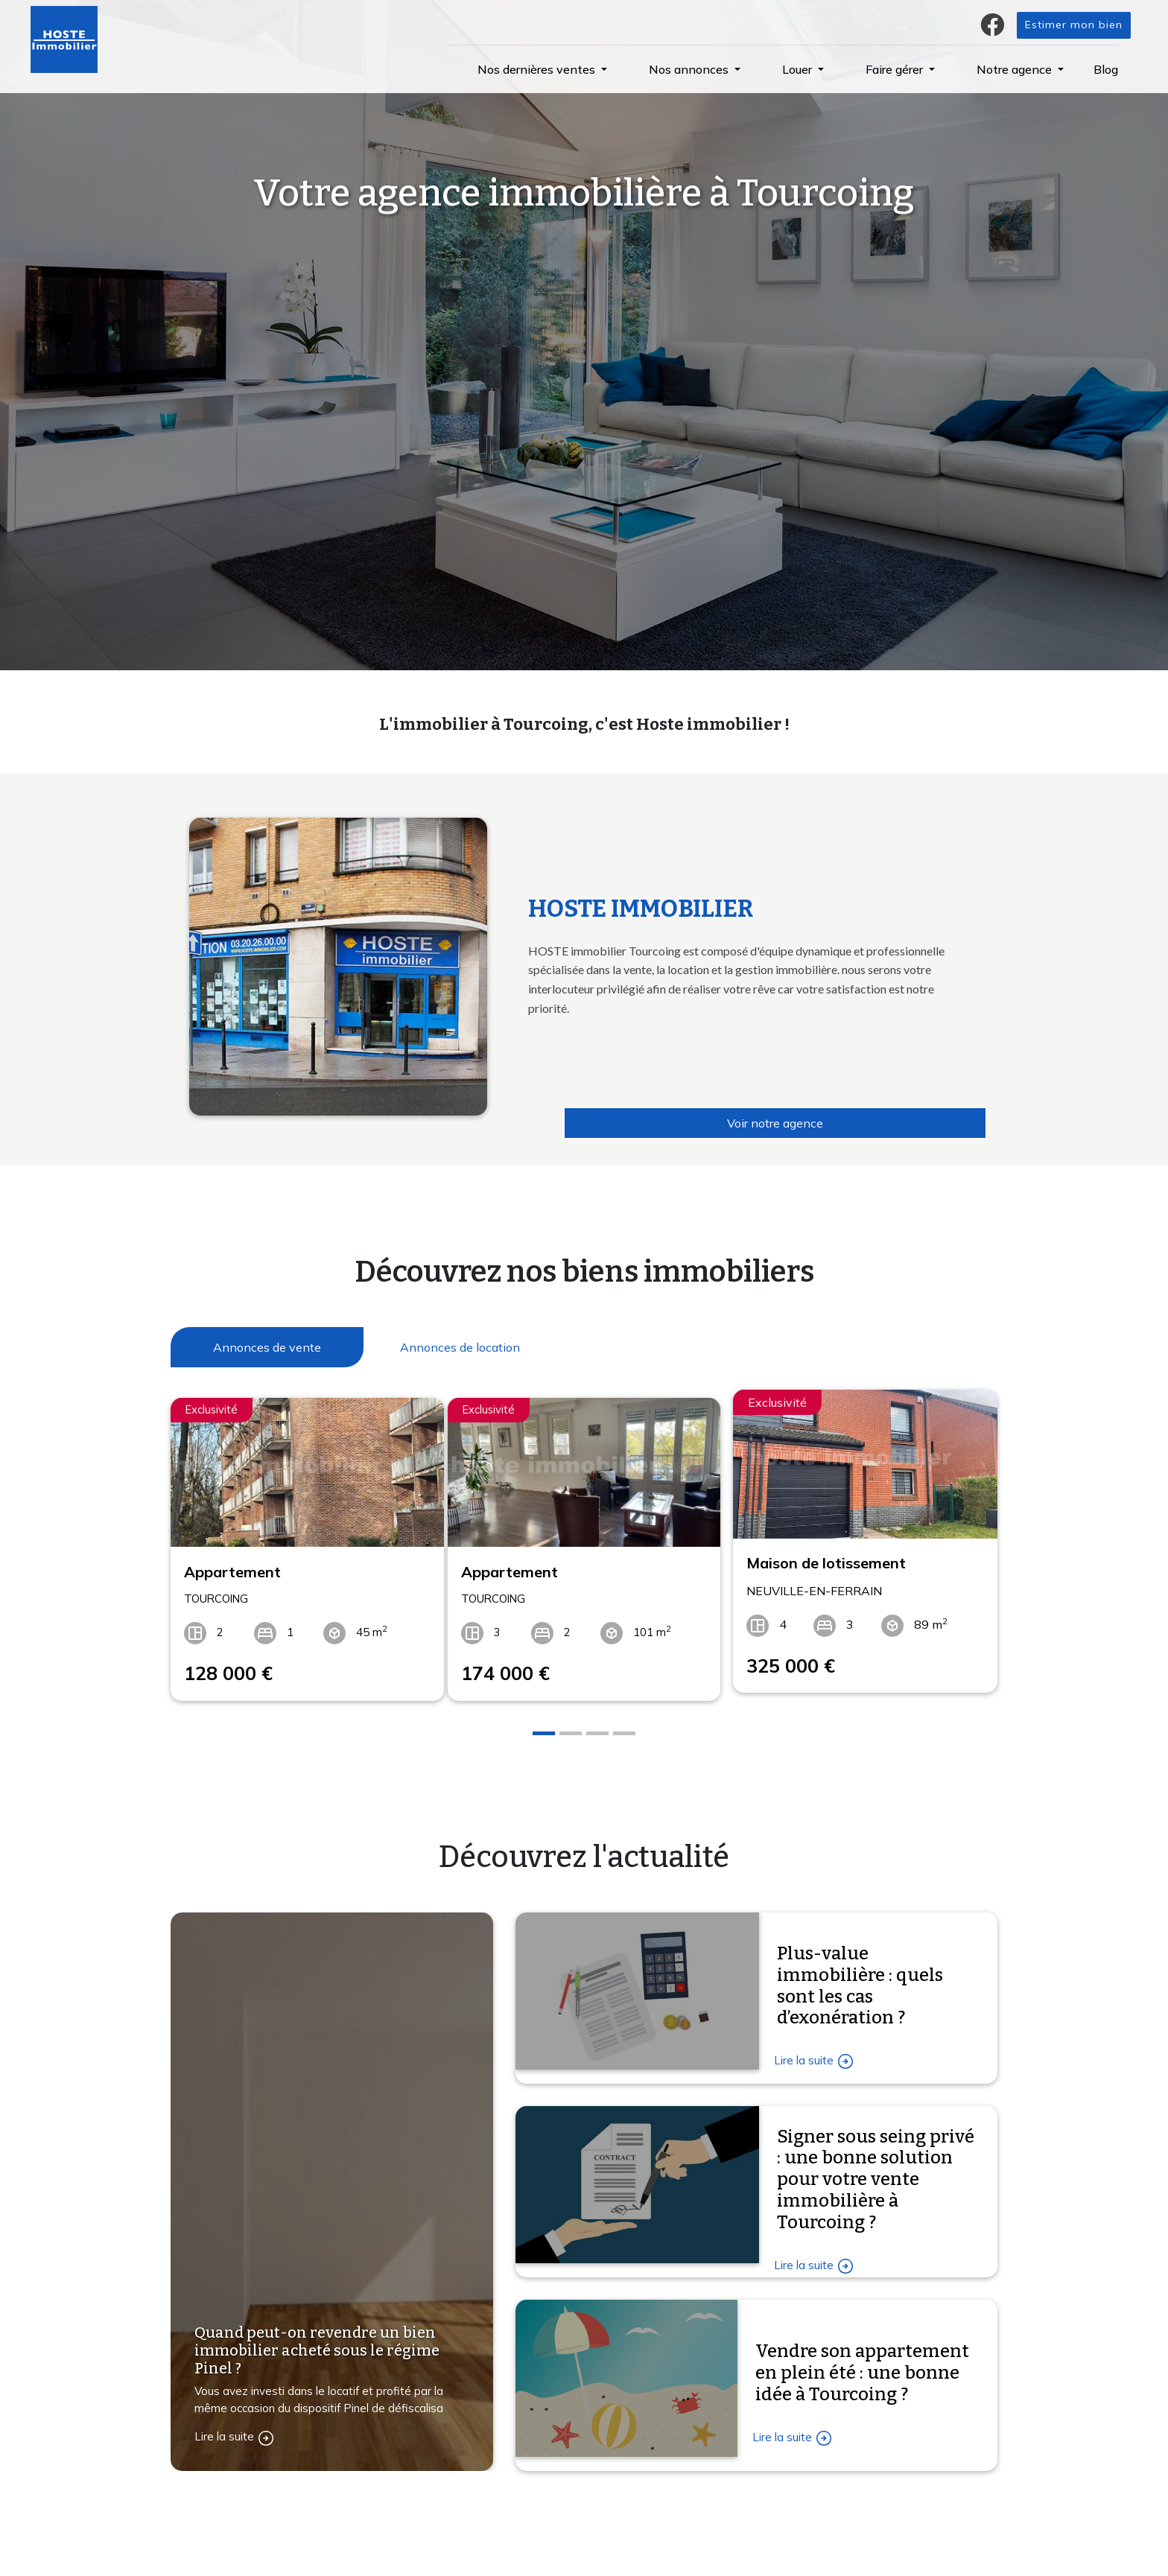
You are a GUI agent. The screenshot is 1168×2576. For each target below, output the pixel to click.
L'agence (618, 2550)
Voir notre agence (775, 1123)
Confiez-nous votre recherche (458, 2550)
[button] (542, 69)
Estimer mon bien (1074, 24)
